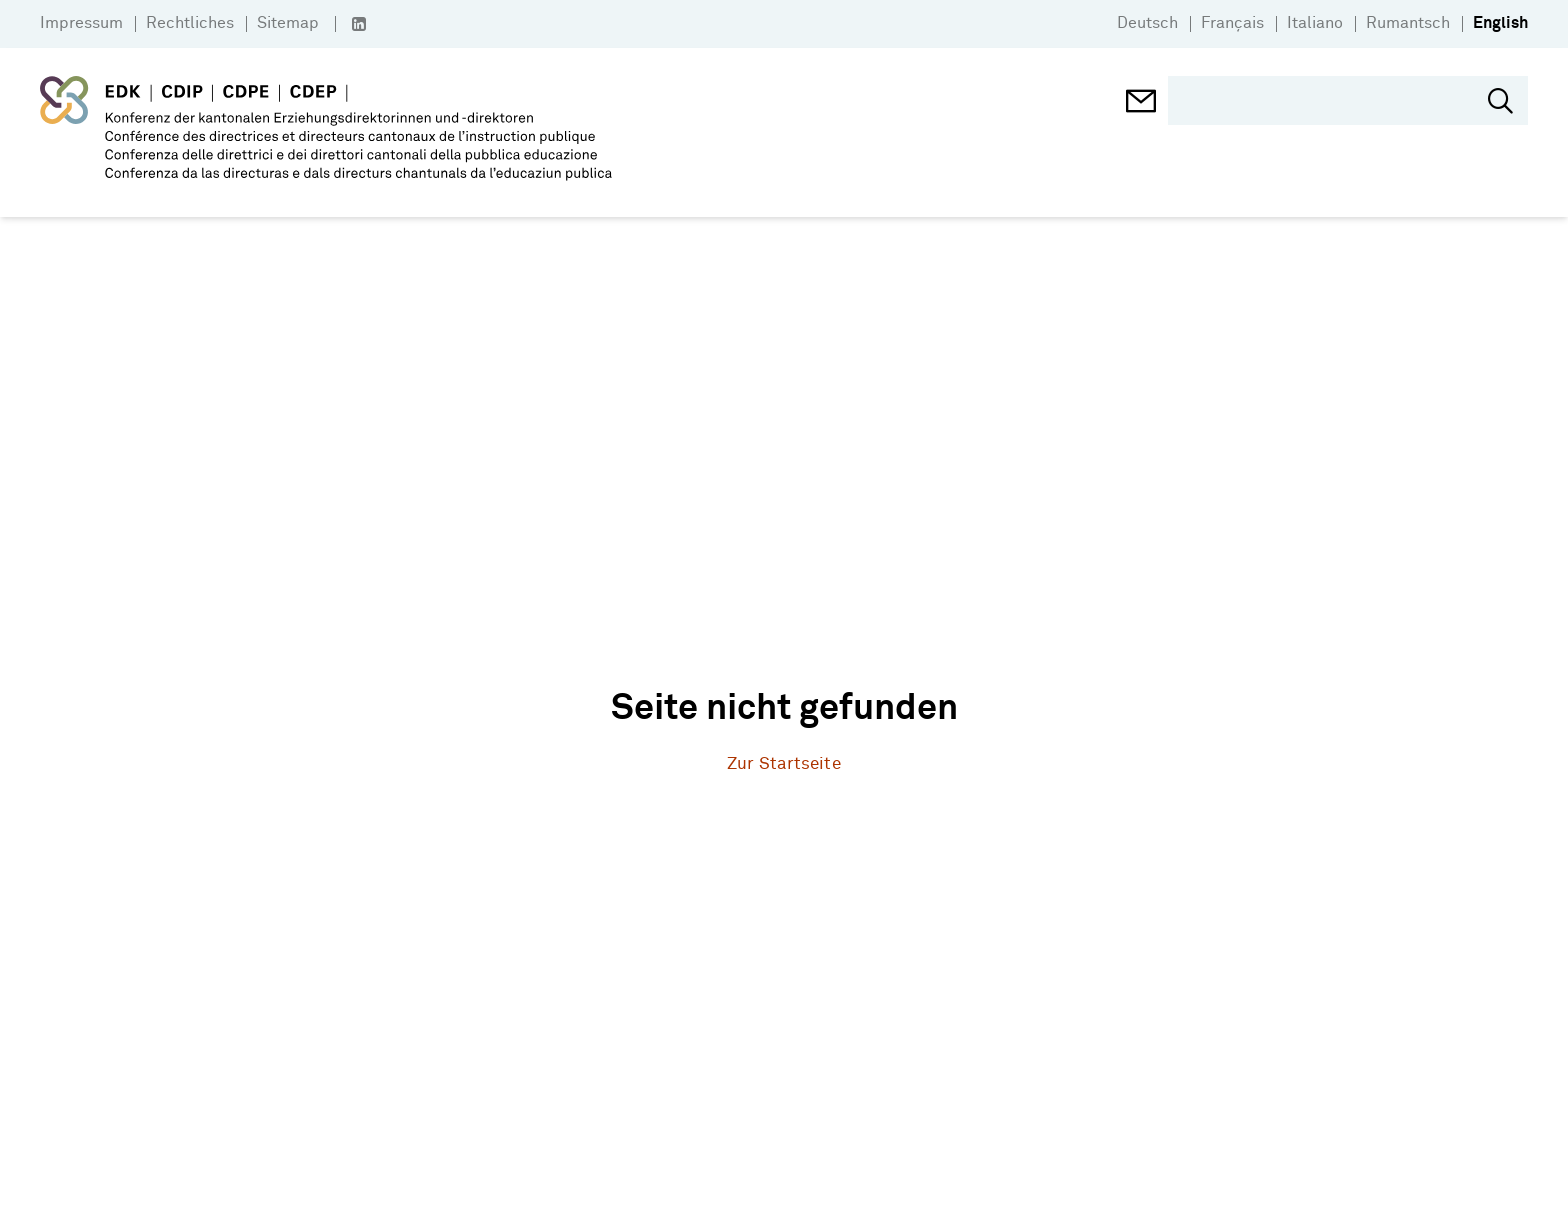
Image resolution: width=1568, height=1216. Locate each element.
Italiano (1315, 23)
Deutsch (1147, 23)
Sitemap (288, 23)
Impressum (81, 23)
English (1500, 23)
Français (1232, 23)
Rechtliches (190, 23)
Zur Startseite (783, 764)
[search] (1333, 100)
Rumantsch (1408, 23)
